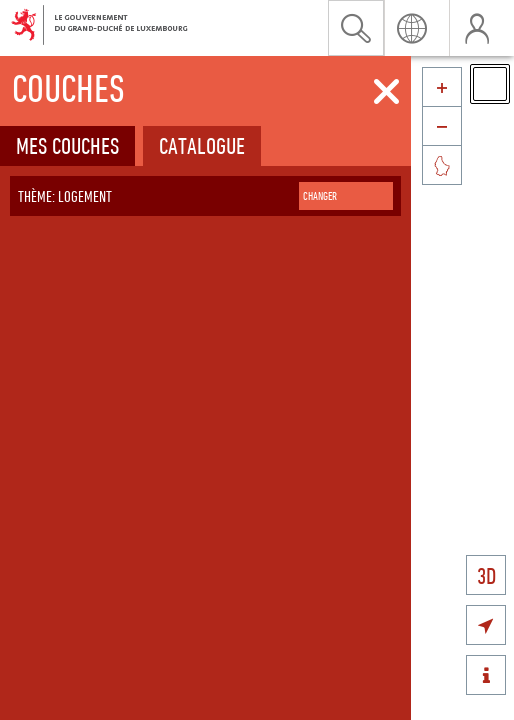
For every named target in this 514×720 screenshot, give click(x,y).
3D (486, 575)
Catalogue (202, 145)
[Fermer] (386, 92)
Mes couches (67, 145)
